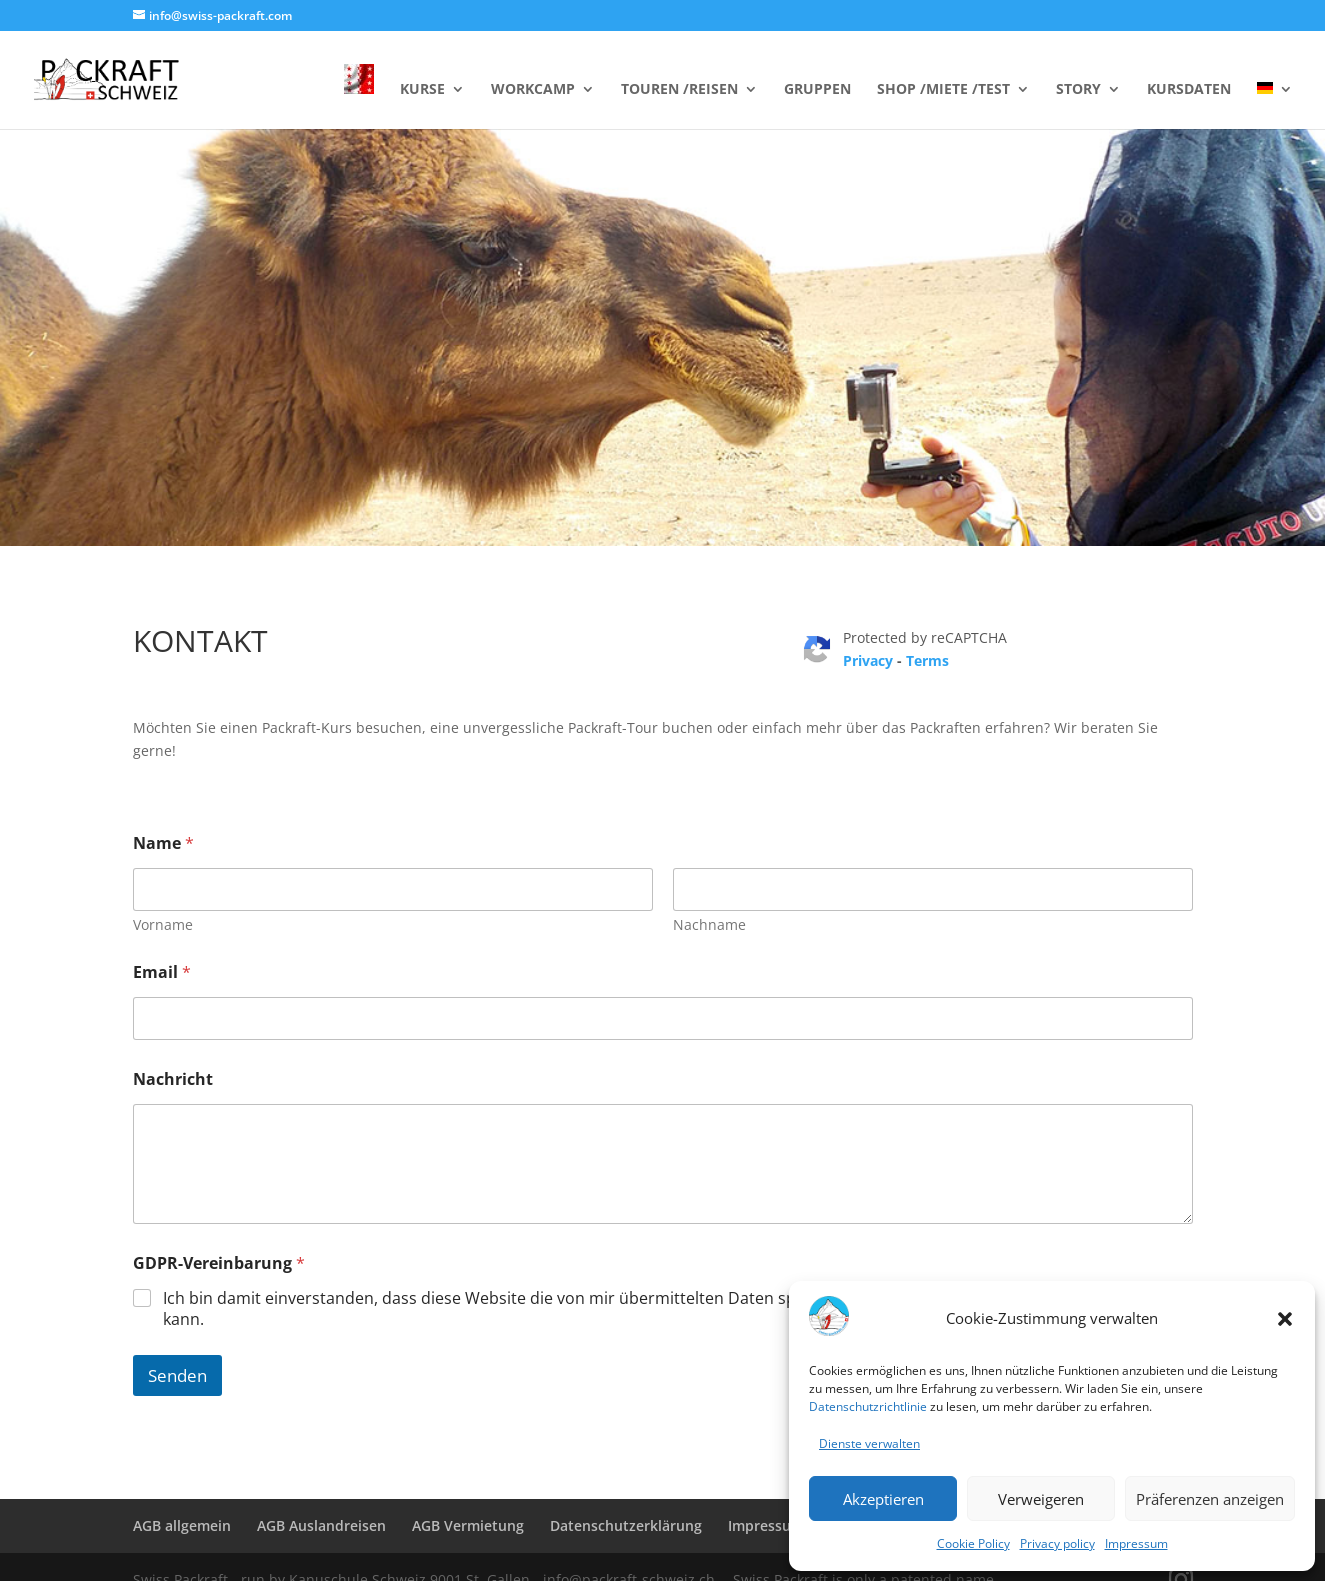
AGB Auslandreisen (321, 1525)
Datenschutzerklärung (626, 1525)
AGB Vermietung (468, 1525)
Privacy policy (1057, 1543)
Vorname (163, 924)
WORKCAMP (533, 90)
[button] (1285, 1319)
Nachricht (173, 1079)
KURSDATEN (1189, 90)
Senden (177, 1375)
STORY (1078, 90)
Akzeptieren (883, 1499)
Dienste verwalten (869, 1443)
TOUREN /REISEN (679, 90)
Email (162, 972)
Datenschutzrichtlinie (868, 1406)
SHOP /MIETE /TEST (943, 90)
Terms (927, 660)
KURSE (422, 90)
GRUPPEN (817, 90)
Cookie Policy (973, 1543)
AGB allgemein (182, 1525)
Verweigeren (1041, 1499)
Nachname (709, 924)
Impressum (1136, 1543)
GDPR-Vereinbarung (219, 1263)
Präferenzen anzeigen (1210, 1499)
